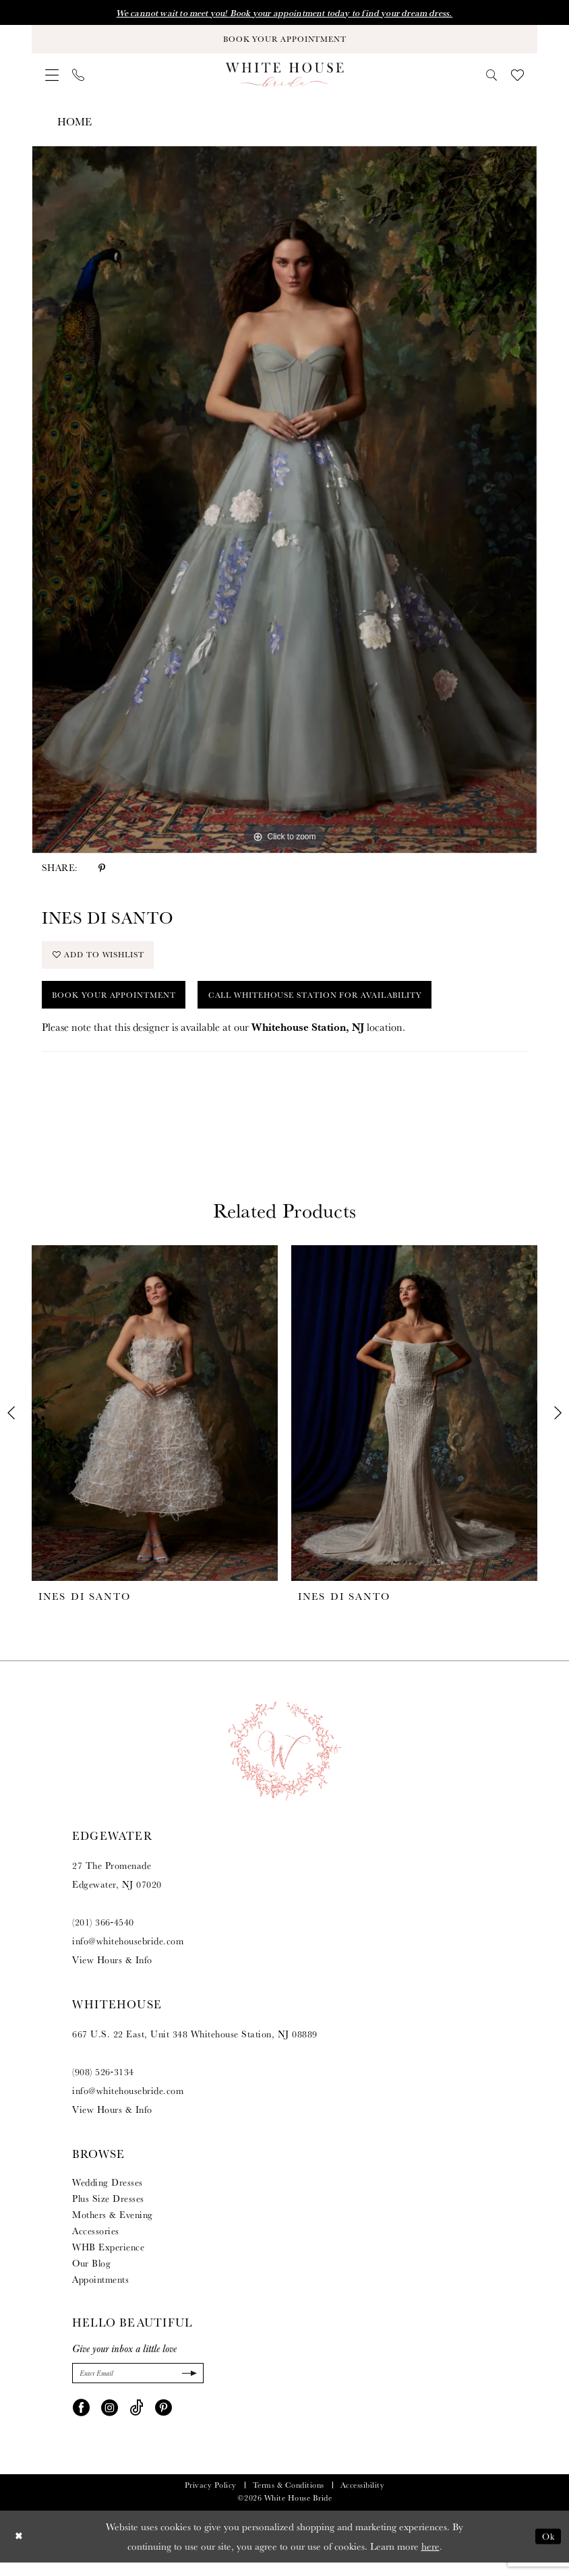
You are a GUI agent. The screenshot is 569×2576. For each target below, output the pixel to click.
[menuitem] (51, 79)
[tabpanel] (284, 503)
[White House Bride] (285, 78)
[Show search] (491, 78)
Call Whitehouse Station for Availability (345, 1005)
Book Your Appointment (121, 1005)
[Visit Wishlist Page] (517, 78)
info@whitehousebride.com (127, 1952)
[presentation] (155, 1424)
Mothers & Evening (112, 2226)
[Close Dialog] (20, 2550)
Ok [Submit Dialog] (547, 2550)
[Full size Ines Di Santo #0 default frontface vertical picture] (284, 503)
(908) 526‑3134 (103, 2083)
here (430, 2559)
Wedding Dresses (107, 2194)
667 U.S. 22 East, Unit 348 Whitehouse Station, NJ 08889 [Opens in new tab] (195, 2045)
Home (74, 126)
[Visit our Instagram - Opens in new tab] (109, 2420)
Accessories (95, 2242)
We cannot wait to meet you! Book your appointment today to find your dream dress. (284, 13)
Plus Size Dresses (108, 2210)
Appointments (100, 2291)
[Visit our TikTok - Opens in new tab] (136, 2420)
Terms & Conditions (288, 2499)
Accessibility (362, 2499)
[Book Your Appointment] (284, 41)
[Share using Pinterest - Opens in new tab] (102, 871)
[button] (51, 79)
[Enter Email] (138, 2385)
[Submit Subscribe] (187, 2385)
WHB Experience (108, 2258)
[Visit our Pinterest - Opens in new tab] (163, 2420)
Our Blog (91, 2275)
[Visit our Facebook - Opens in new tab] (81, 2420)
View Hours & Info (112, 1971)
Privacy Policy (211, 2499)
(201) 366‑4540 (103, 1933)
